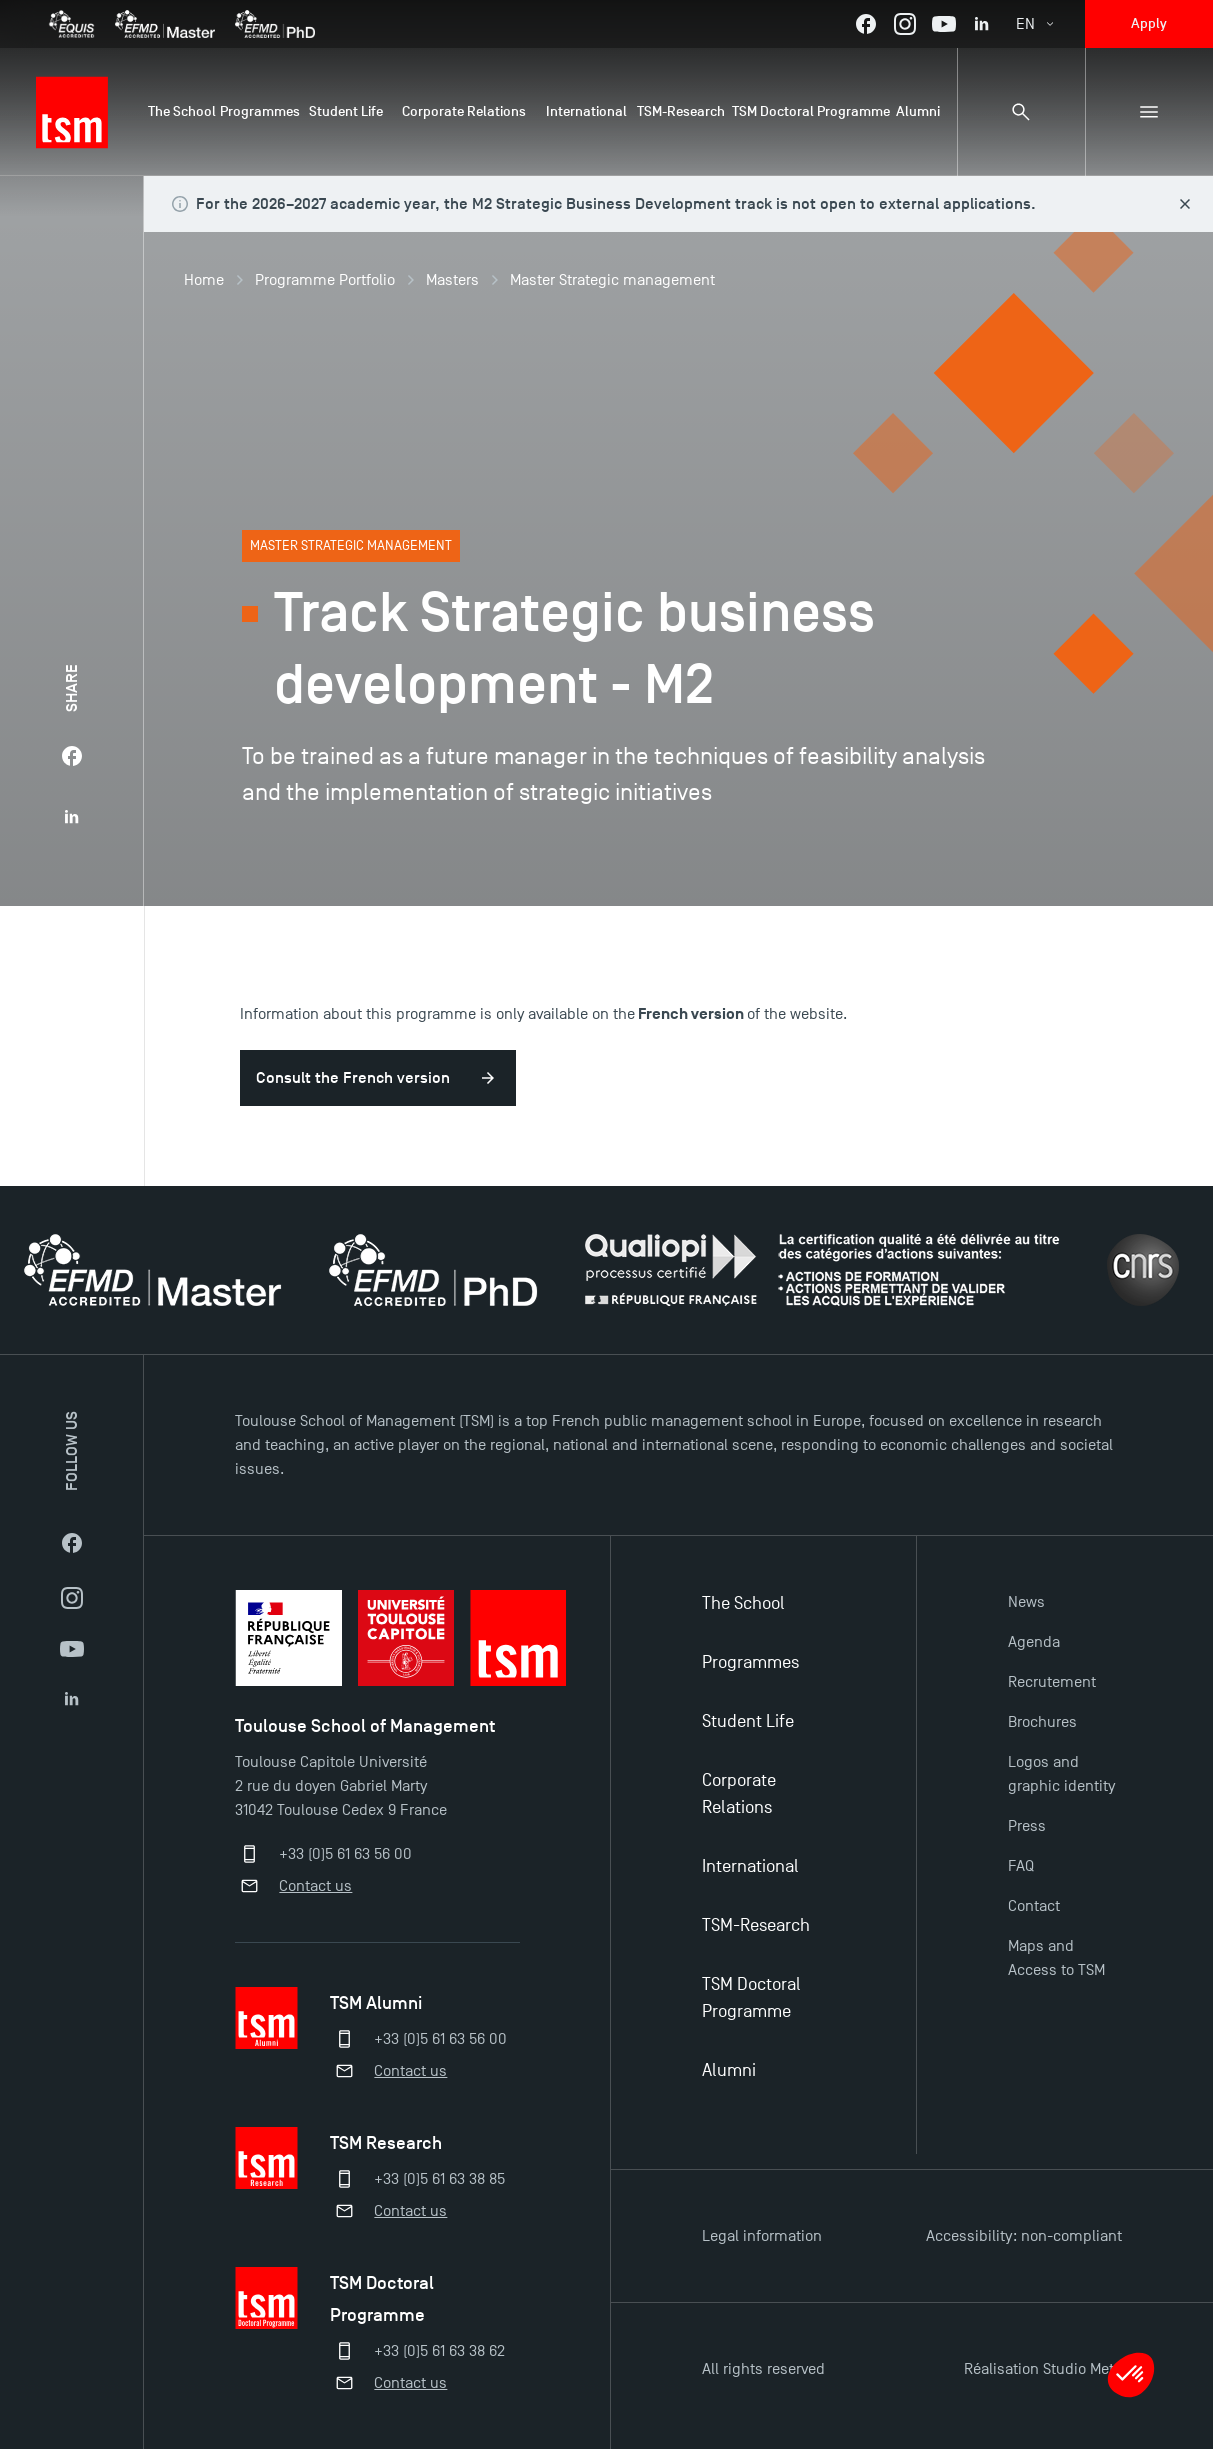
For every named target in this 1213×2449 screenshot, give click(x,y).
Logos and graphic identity (1061, 1774)
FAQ (1021, 1866)
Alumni (729, 2070)
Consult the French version (353, 1078)
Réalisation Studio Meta (1043, 2369)
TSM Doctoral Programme (751, 1998)
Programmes (750, 1662)
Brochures (1042, 1722)
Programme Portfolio (325, 280)
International (750, 1866)
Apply (1149, 23)
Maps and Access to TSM (1056, 1958)
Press (1027, 1826)
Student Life (748, 1721)
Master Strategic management (612, 280)
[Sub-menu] (1149, 112)
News (1026, 1602)
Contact (1034, 1906)
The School (743, 1603)
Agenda (1034, 1642)
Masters (452, 280)
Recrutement (1052, 1682)
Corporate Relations (739, 1794)
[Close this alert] (1185, 204)
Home (204, 280)
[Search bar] (1021, 112)
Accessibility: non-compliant (1024, 2236)
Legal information (762, 2236)
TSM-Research (756, 1925)
